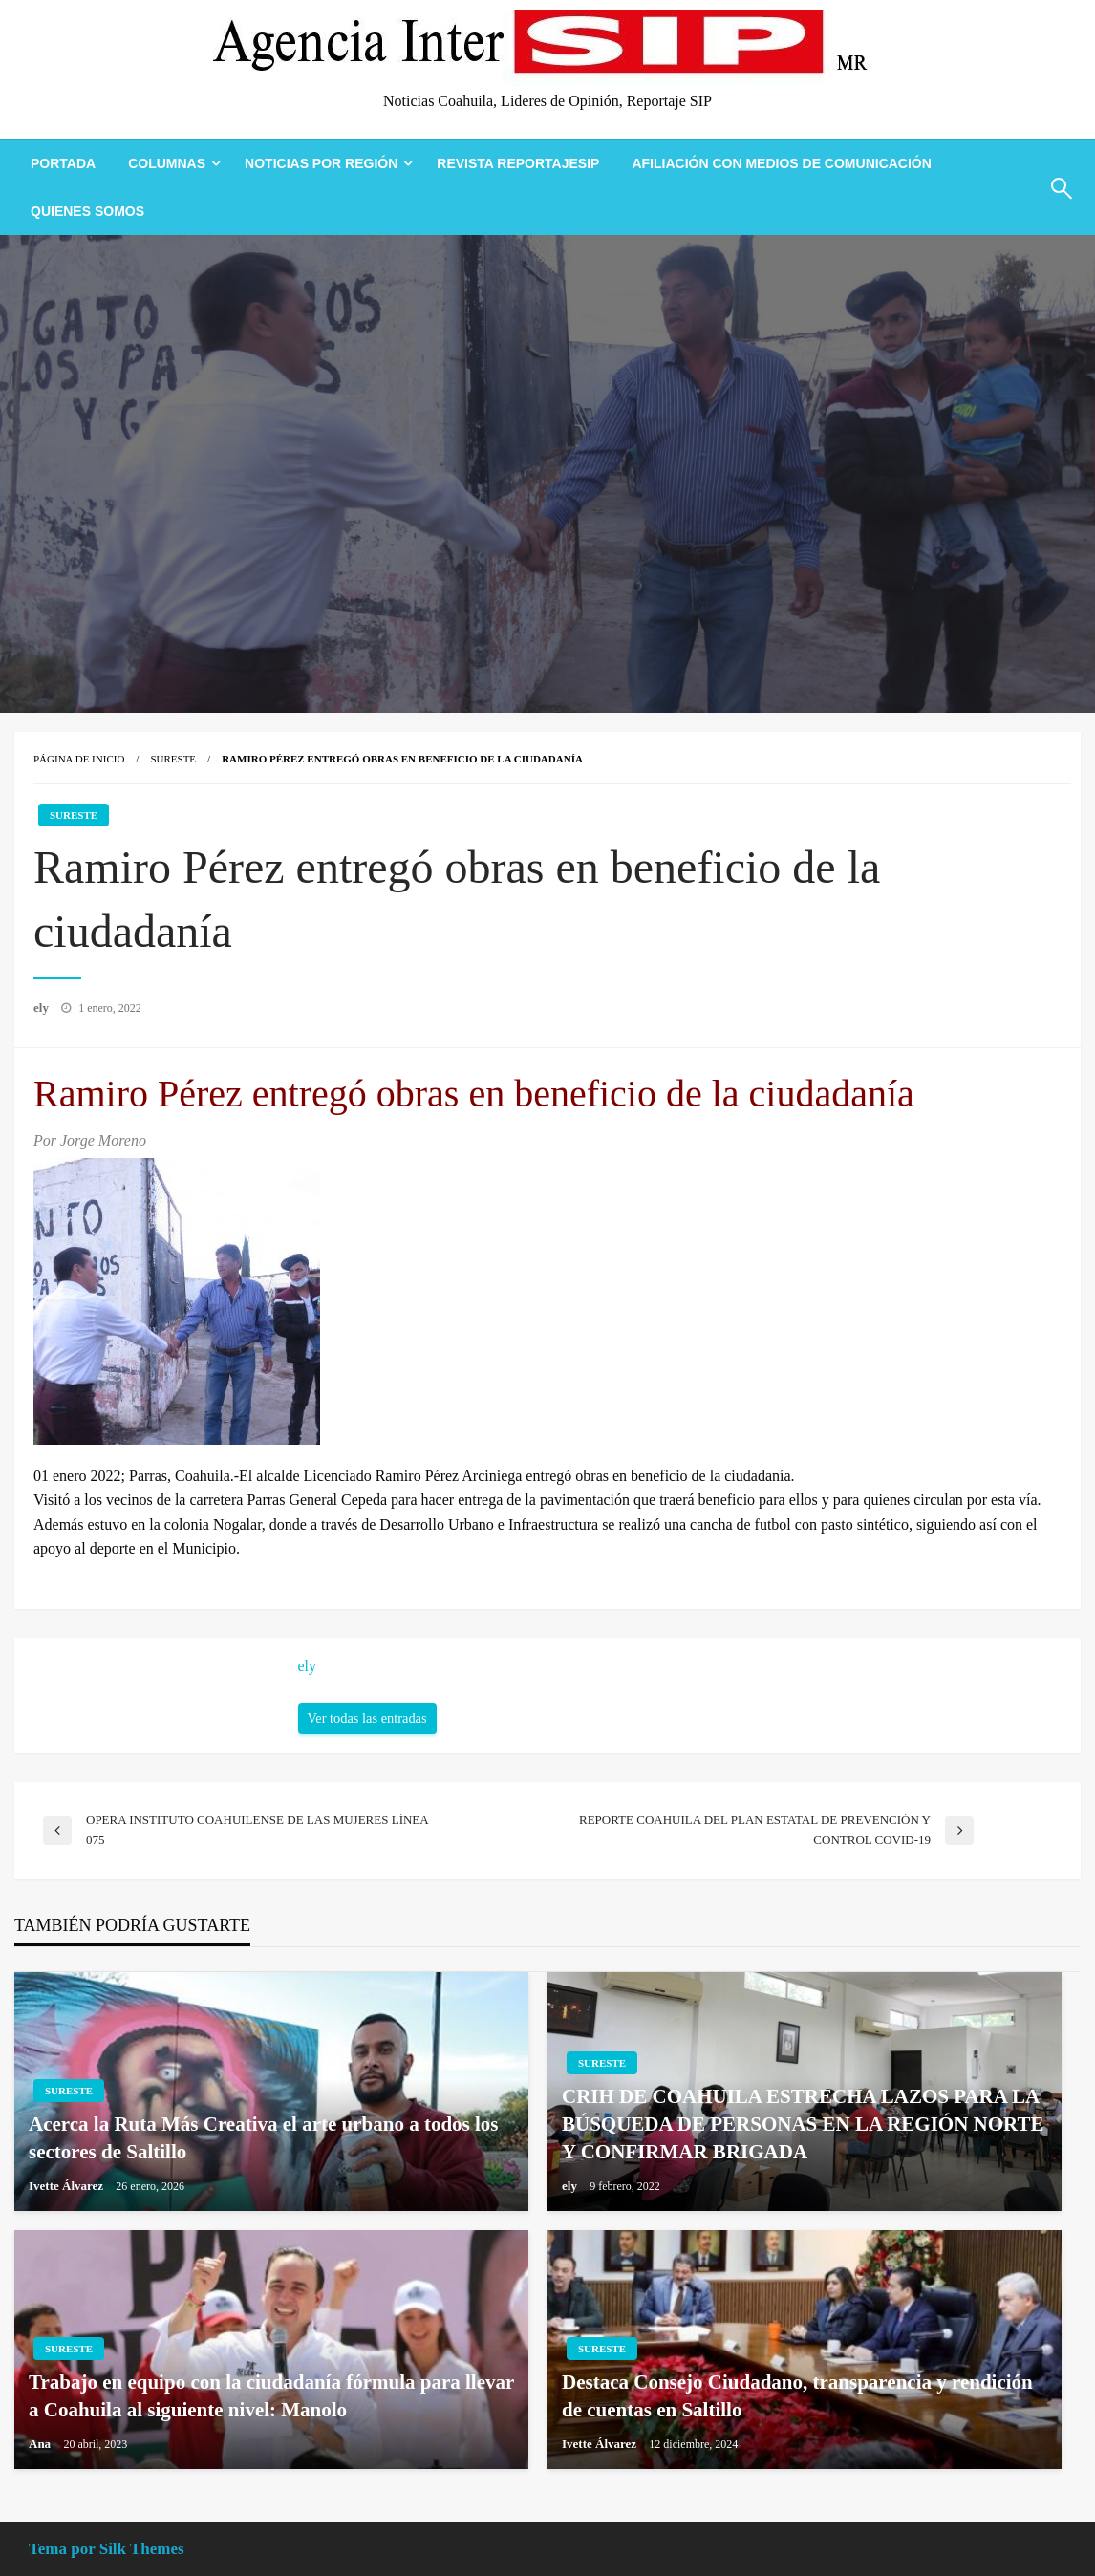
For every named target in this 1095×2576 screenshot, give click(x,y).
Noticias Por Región (321, 163)
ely (42, 1007)
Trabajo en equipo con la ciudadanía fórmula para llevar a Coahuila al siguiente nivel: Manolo (271, 2396)
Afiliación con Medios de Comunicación (781, 163)
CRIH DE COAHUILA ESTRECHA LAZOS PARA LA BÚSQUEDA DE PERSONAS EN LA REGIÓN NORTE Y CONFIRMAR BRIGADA (803, 2124)
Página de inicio (78, 758)
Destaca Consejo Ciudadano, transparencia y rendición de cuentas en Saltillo (797, 2396)
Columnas (166, 163)
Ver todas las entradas (367, 1718)
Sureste (173, 758)
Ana (41, 2443)
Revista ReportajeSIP (518, 163)
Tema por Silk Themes (106, 2549)
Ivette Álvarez (67, 2186)
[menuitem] (63, 163)
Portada (63, 163)
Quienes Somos (87, 211)
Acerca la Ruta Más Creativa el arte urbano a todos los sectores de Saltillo (264, 2138)
